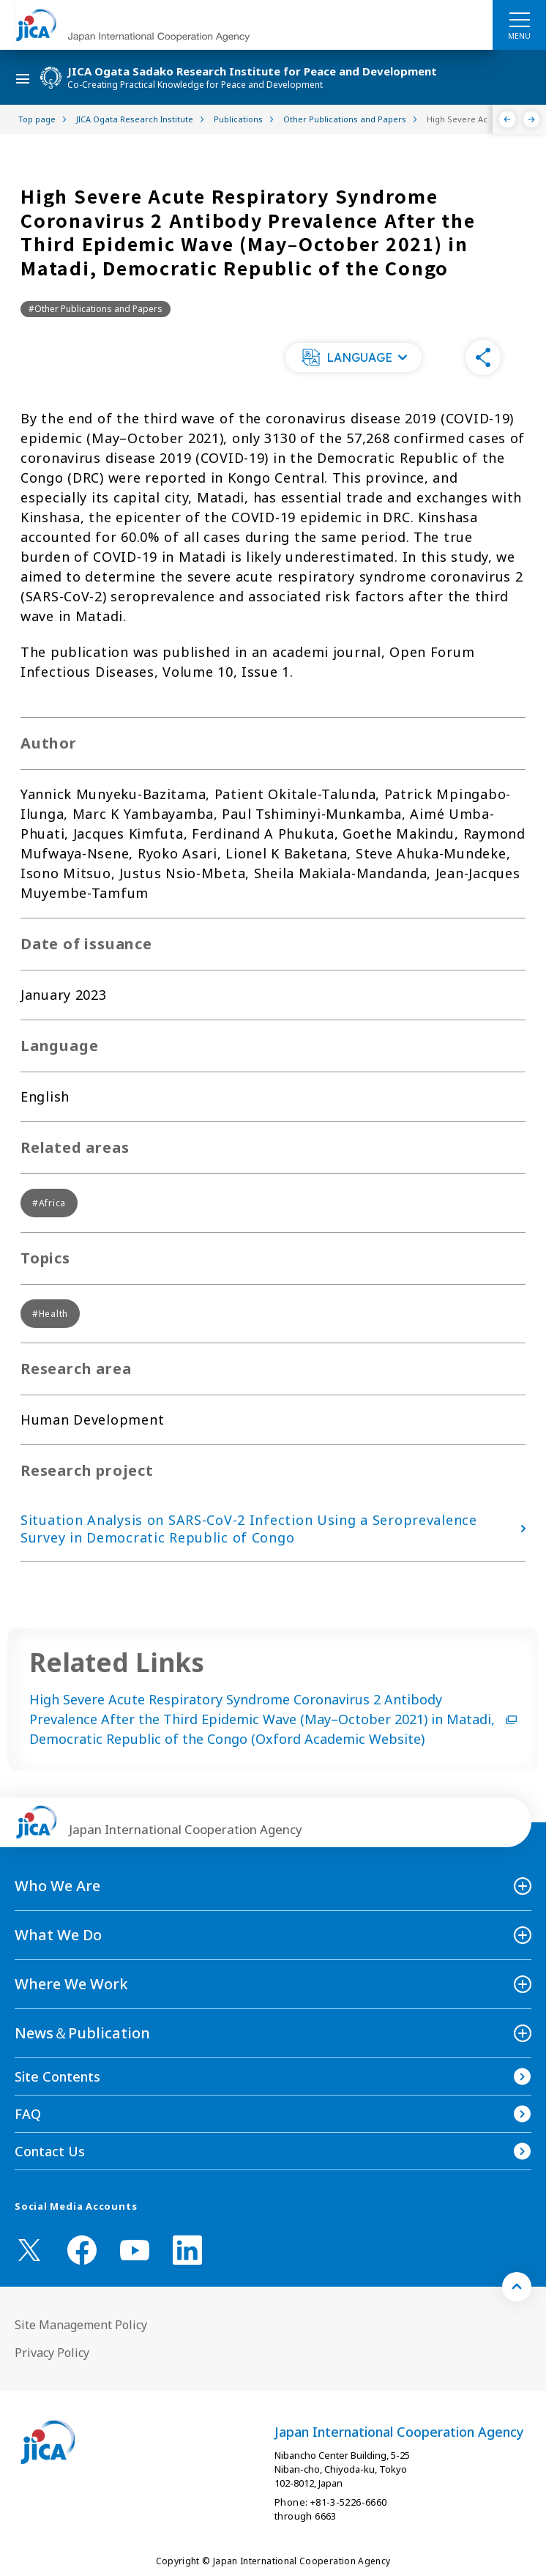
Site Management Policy (81, 2325)
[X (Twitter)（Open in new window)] (29, 2250)
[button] (353, 357)
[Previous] (508, 119)
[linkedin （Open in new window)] (187, 2250)
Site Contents (57, 2076)
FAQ (28, 2114)
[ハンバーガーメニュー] (519, 19)
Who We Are (57, 1886)
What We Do (58, 1935)
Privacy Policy (52, 2353)
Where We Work (71, 1984)
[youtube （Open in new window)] (134, 2250)
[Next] (532, 119)
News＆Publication (82, 2033)
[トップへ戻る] (516, 2286)
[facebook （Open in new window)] (82, 2250)
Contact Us (50, 2151)
